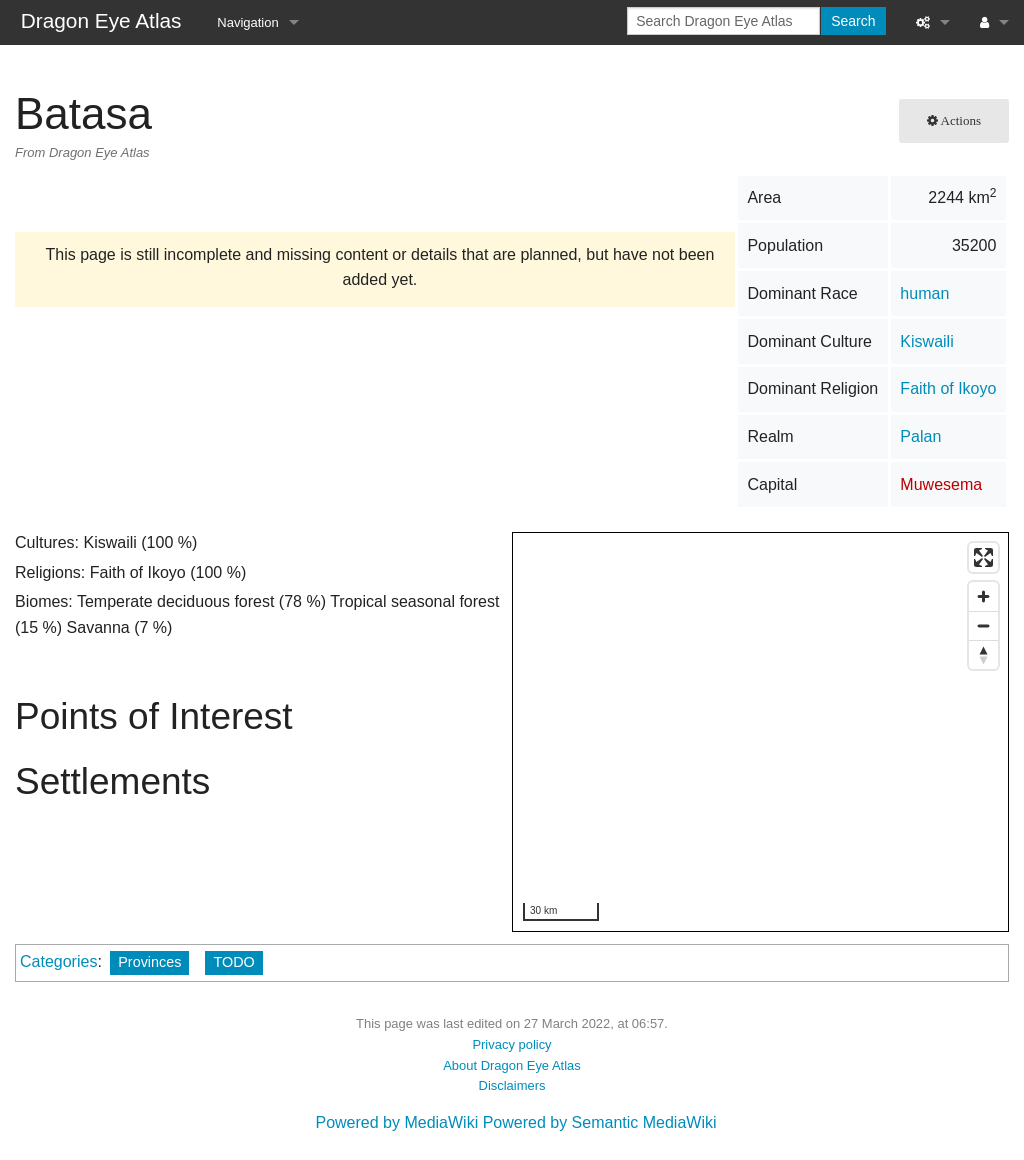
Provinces (149, 962)
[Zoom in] (983, 596)
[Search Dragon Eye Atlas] (723, 21)
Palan (920, 436)
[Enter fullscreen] (983, 557)
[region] (761, 733)
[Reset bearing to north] (983, 654)
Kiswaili (926, 341)
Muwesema (941, 484)
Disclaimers (512, 1085)
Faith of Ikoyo (948, 388)
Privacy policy (511, 1044)
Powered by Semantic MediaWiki (600, 1122)
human (924, 293)
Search (853, 21)
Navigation (247, 22)
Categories (58, 961)
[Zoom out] (983, 625)
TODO (233, 962)
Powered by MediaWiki (396, 1122)
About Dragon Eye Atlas (512, 1065)
